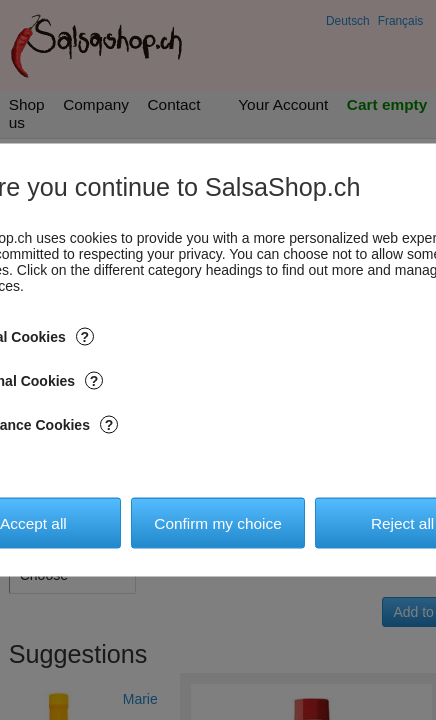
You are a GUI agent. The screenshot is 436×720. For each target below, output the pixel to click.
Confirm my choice (217, 522)
